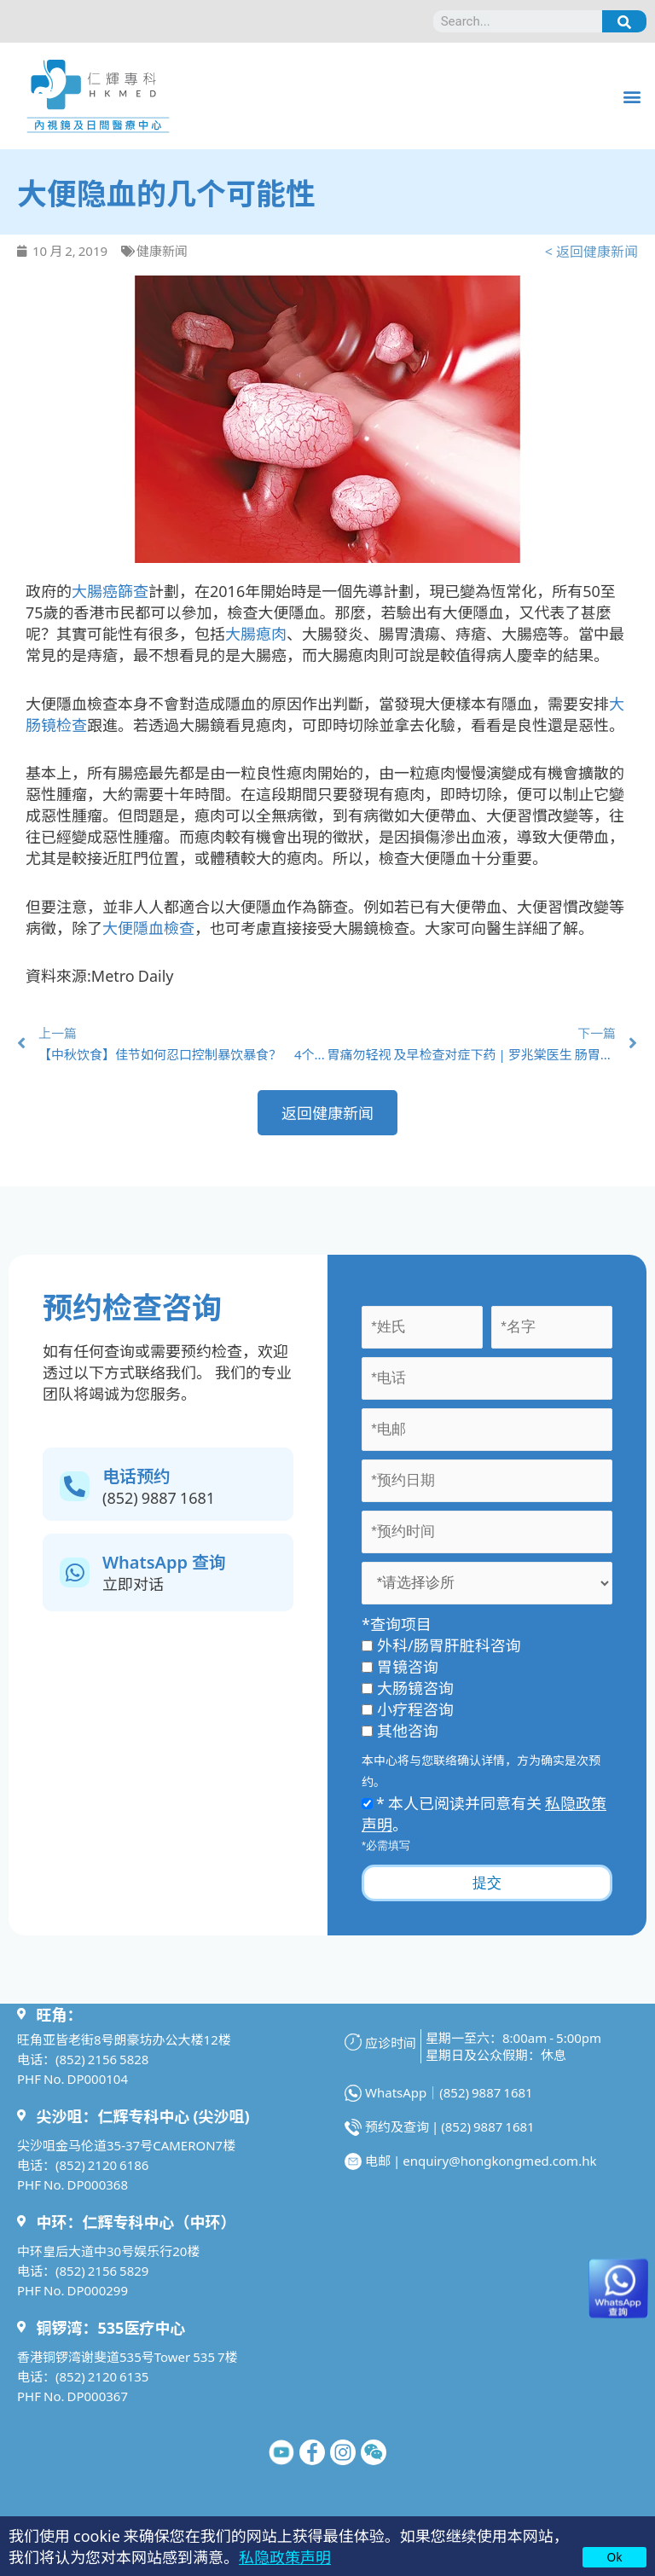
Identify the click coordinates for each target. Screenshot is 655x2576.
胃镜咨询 (400, 1666)
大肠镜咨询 (408, 1687)
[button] (632, 96)
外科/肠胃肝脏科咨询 (441, 1644)
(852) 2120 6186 (101, 2164)
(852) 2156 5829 (101, 2270)
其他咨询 (400, 1730)
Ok (615, 2556)
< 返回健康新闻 (591, 251)
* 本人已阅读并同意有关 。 (484, 1813)
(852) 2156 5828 (101, 2059)
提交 (486, 1883)
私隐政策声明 (285, 2556)
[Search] (624, 21)
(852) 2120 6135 (101, 2376)
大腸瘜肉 (256, 633)
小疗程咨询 (408, 1708)
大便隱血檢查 (148, 927)
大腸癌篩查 (110, 590)
